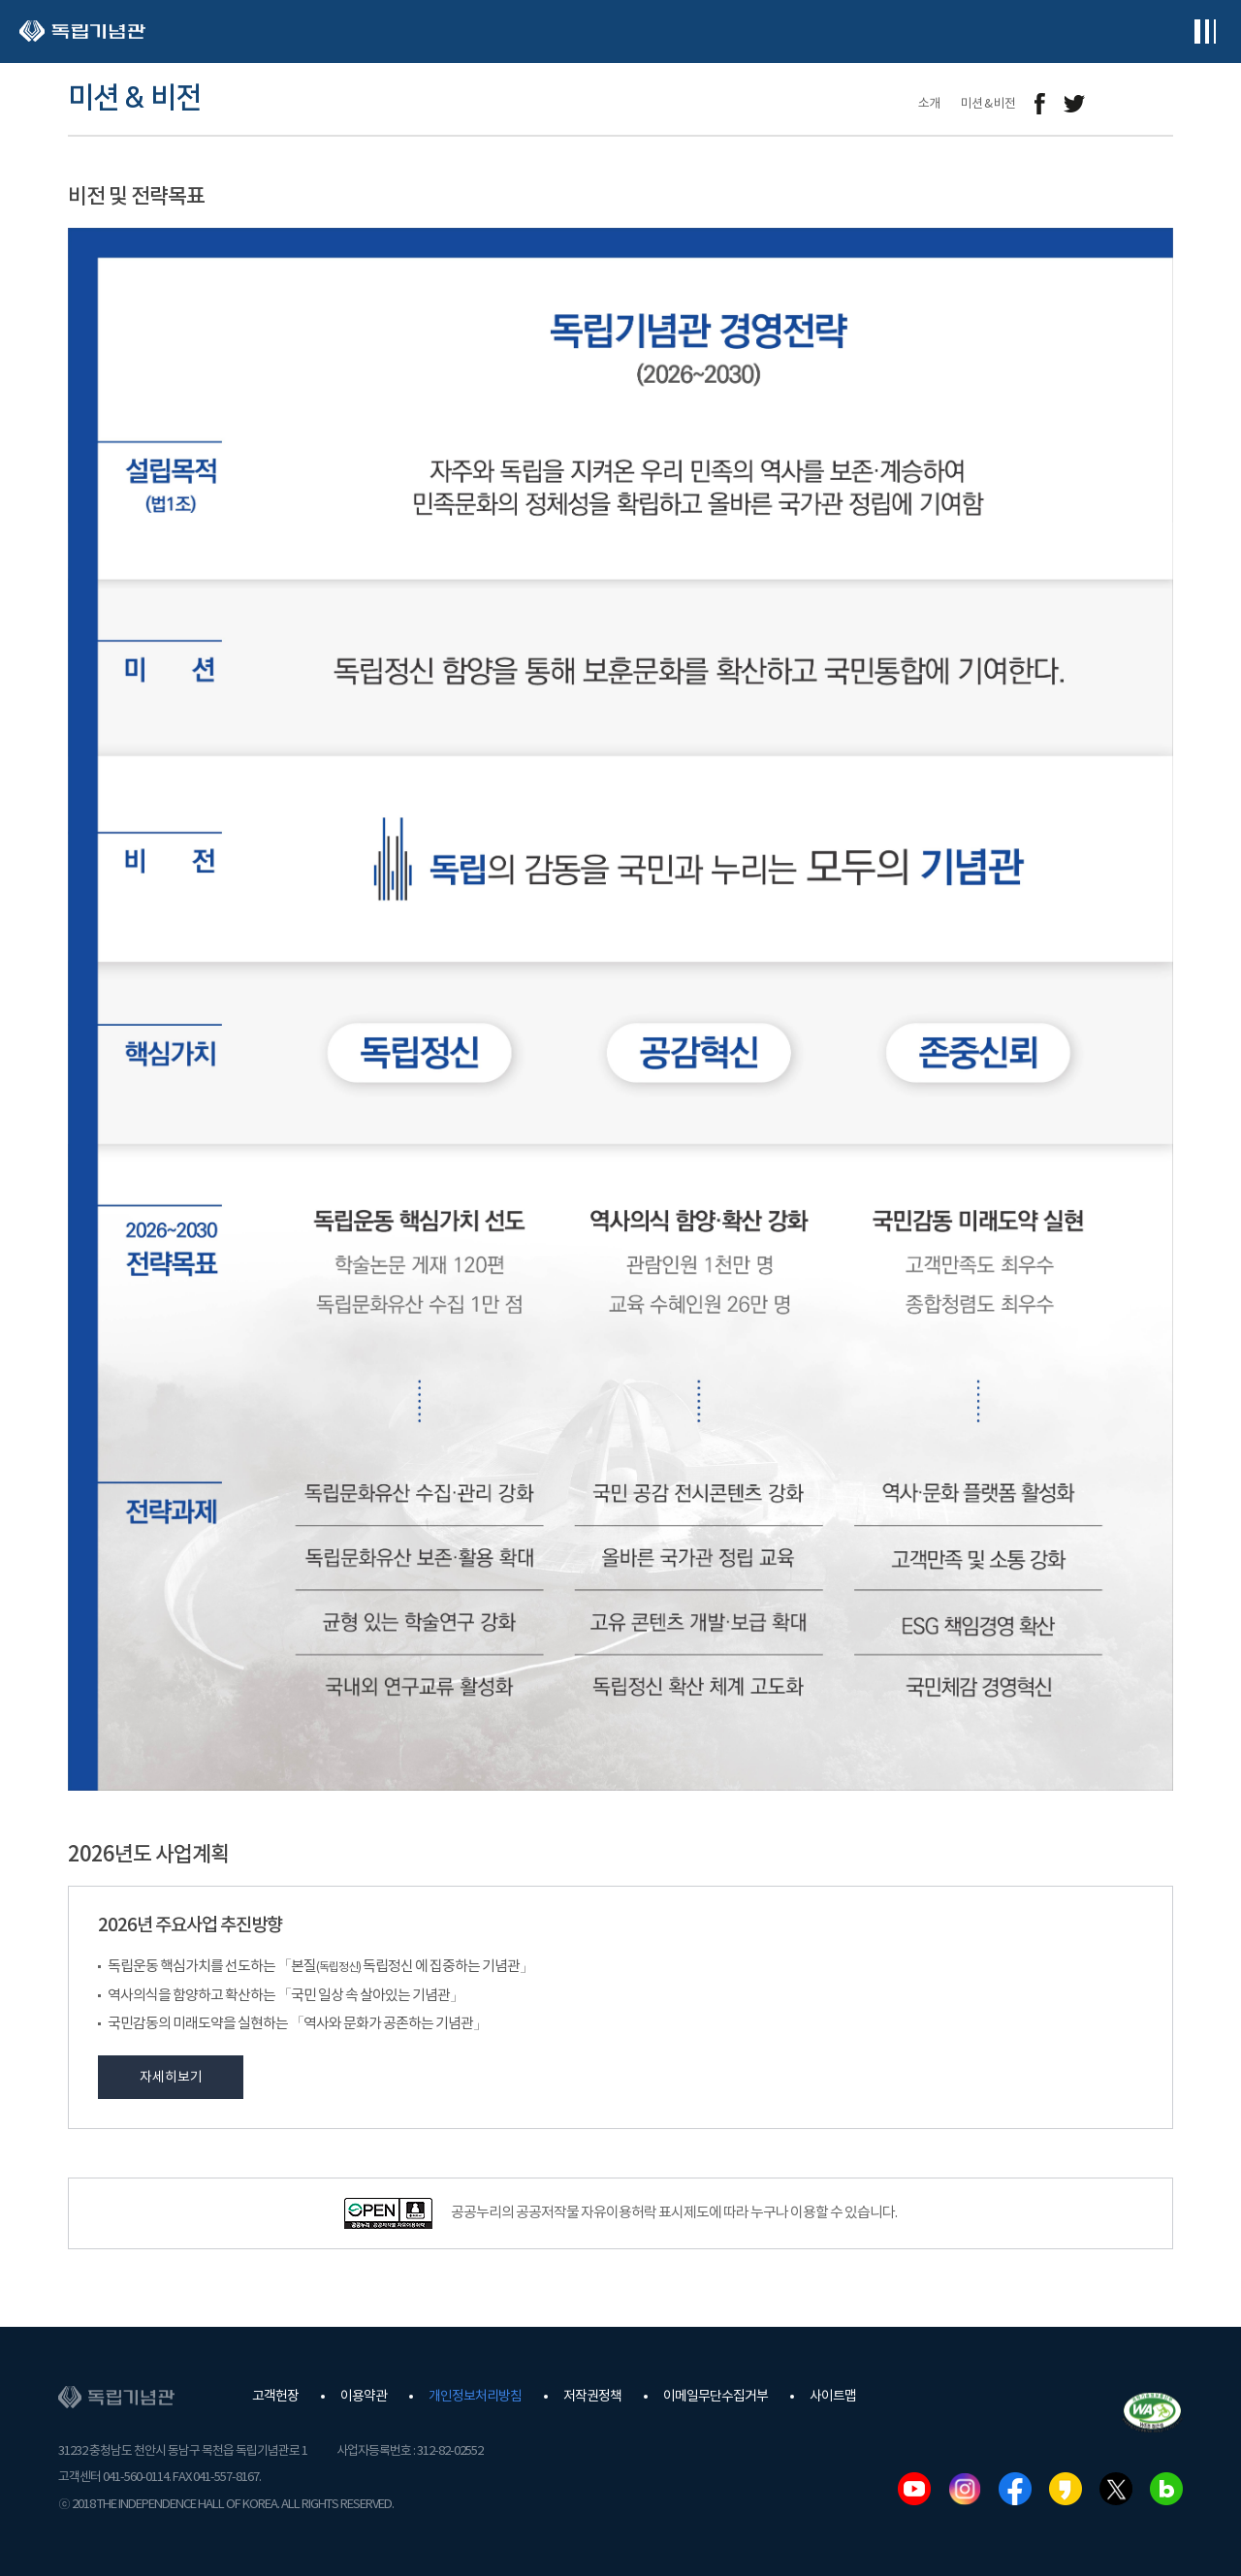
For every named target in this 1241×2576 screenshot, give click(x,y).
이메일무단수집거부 (715, 2396)
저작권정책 (592, 2396)
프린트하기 (1161, 104)
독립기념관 (82, 31)
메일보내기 (1117, 104)
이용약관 (363, 2396)
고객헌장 (275, 2396)
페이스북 (1015, 2488)
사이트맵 (833, 2396)
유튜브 (914, 2488)
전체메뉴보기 (1205, 31)
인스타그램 (964, 2488)
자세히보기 (171, 2077)
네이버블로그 (1166, 2488)
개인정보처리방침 (475, 2396)
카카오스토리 (1065, 2488)
